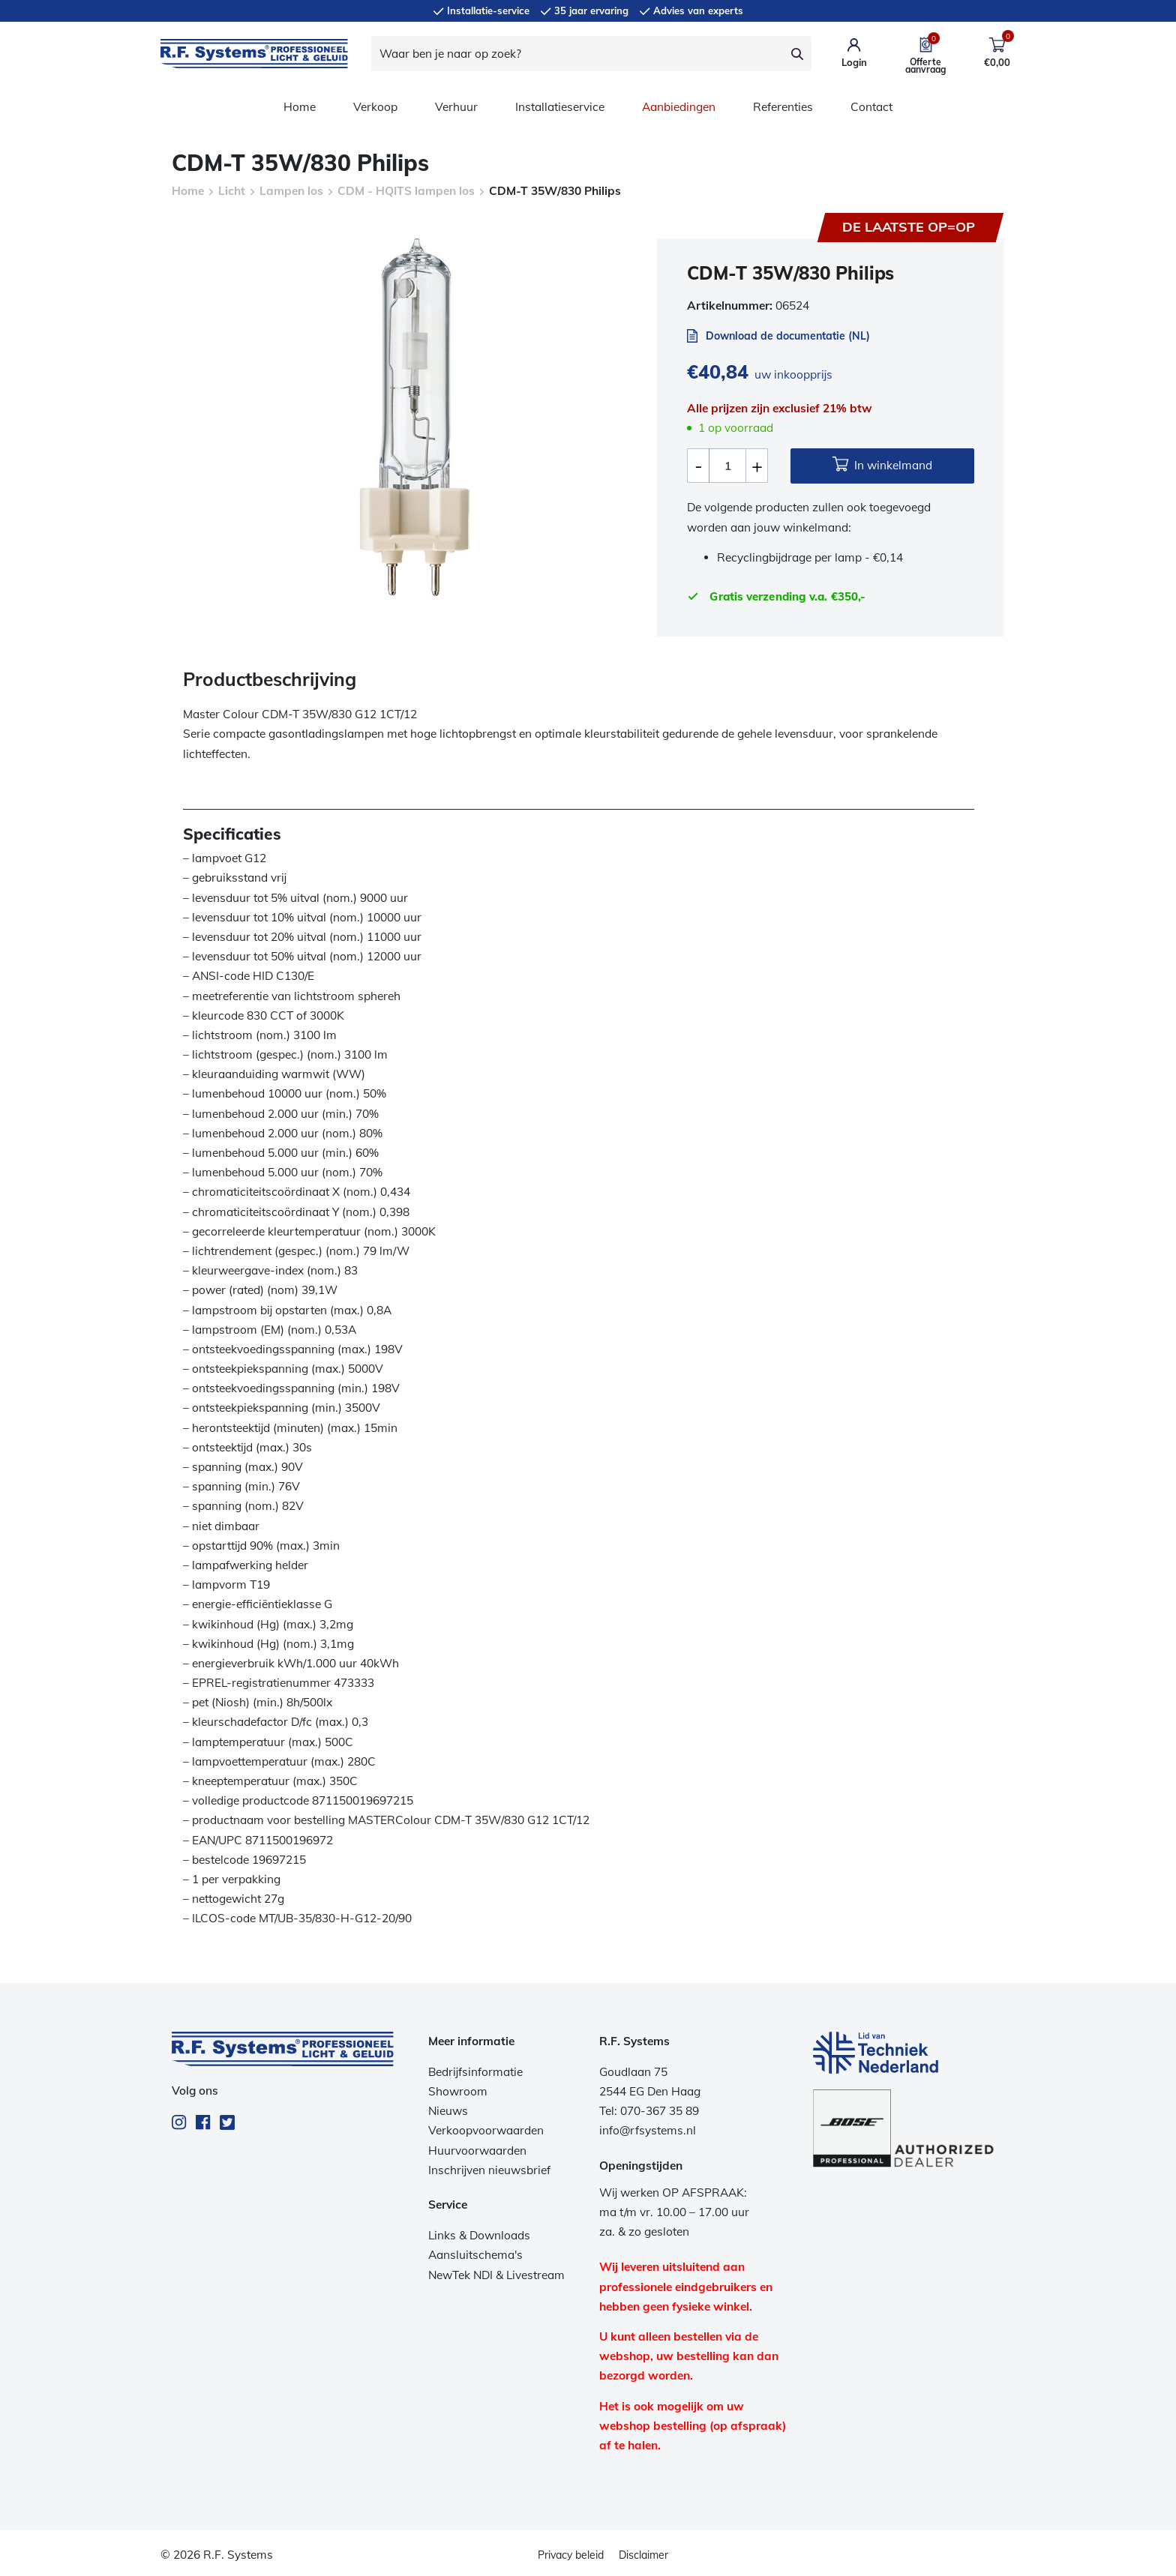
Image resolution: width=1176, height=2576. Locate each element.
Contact (871, 107)
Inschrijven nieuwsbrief (489, 2170)
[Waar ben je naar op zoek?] (577, 53)
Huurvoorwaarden (477, 2150)
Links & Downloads (479, 2235)
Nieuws (448, 2111)
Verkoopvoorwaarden (486, 2130)
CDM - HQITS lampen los (406, 191)
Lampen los (291, 191)
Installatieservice (559, 107)
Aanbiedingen (679, 107)
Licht (231, 191)
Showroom (458, 2091)
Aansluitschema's (475, 2255)
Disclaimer (643, 2555)
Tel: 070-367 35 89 (649, 2111)
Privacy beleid (571, 2555)
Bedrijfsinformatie (475, 2072)
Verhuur (456, 107)
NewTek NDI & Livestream (496, 2275)
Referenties (783, 107)
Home (300, 107)
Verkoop (375, 107)
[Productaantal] (727, 465)
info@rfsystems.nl (647, 2130)
